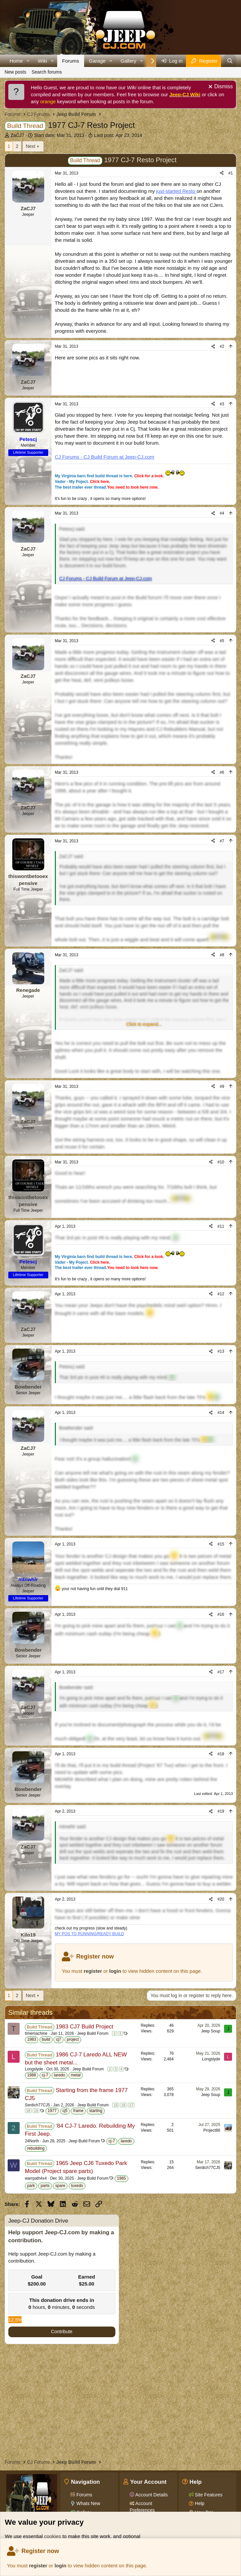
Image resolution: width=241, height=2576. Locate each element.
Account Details (151, 2494)
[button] (28, 61)
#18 (220, 1754)
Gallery (128, 61)
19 (36, 2111)
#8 (222, 955)
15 (116, 2105)
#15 (220, 1544)
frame (78, 2110)
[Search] (229, 61)
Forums (70, 61)
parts (45, 2185)
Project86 (211, 2130)
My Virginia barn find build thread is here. (120, 476)
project (73, 2039)
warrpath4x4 (36, 2178)
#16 (220, 1614)
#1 (230, 173)
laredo (59, 2075)
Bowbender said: (76, 1428)
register (38, 2565)
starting (95, 2110)
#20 (220, 1899)
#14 (220, 1412)
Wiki (42, 61)
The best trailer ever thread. (107, 487)
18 (28, 2111)
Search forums (47, 72)
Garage (97, 61)
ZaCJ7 (17, 135)
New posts (15, 72)
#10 (220, 1162)
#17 (220, 1672)
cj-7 (45, 2075)
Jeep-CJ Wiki (184, 94)
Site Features (207, 2494)
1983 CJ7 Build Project (84, 2026)
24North (32, 2141)
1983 (31, 2039)
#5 (222, 641)
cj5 (64, 2110)
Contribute (61, 2331)
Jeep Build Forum (92, 2033)
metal (75, 2075)
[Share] (221, 173)
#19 (220, 1811)
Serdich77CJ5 (37, 2105)
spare (60, 2185)
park (31, 2185)
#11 (220, 1226)
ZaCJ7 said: (71, 856)
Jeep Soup (210, 2031)
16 (123, 2105)
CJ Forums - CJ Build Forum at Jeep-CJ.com (104, 457)
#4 (222, 513)
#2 (222, 346)
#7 (222, 841)
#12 (220, 1294)
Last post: (118, 135)
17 (131, 2105)
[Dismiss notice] (220, 87)
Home (16, 61)
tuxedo (77, 2185)
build (46, 2039)
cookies (52, 2536)
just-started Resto (176, 191)
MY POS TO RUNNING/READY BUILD (89, 1934)
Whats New (87, 2503)
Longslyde (34, 2069)
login (60, 2565)
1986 (31, 2075)
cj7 (58, 2039)
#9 (222, 1086)
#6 (222, 772)
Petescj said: (72, 529)
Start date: (59, 135)
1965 (121, 2178)
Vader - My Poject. (82, 481)
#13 (220, 1351)
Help (198, 2503)
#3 (222, 404)
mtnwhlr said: (72, 1826)
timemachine (36, 2033)
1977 (52, 2110)
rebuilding (36, 2148)
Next (30, 146)
